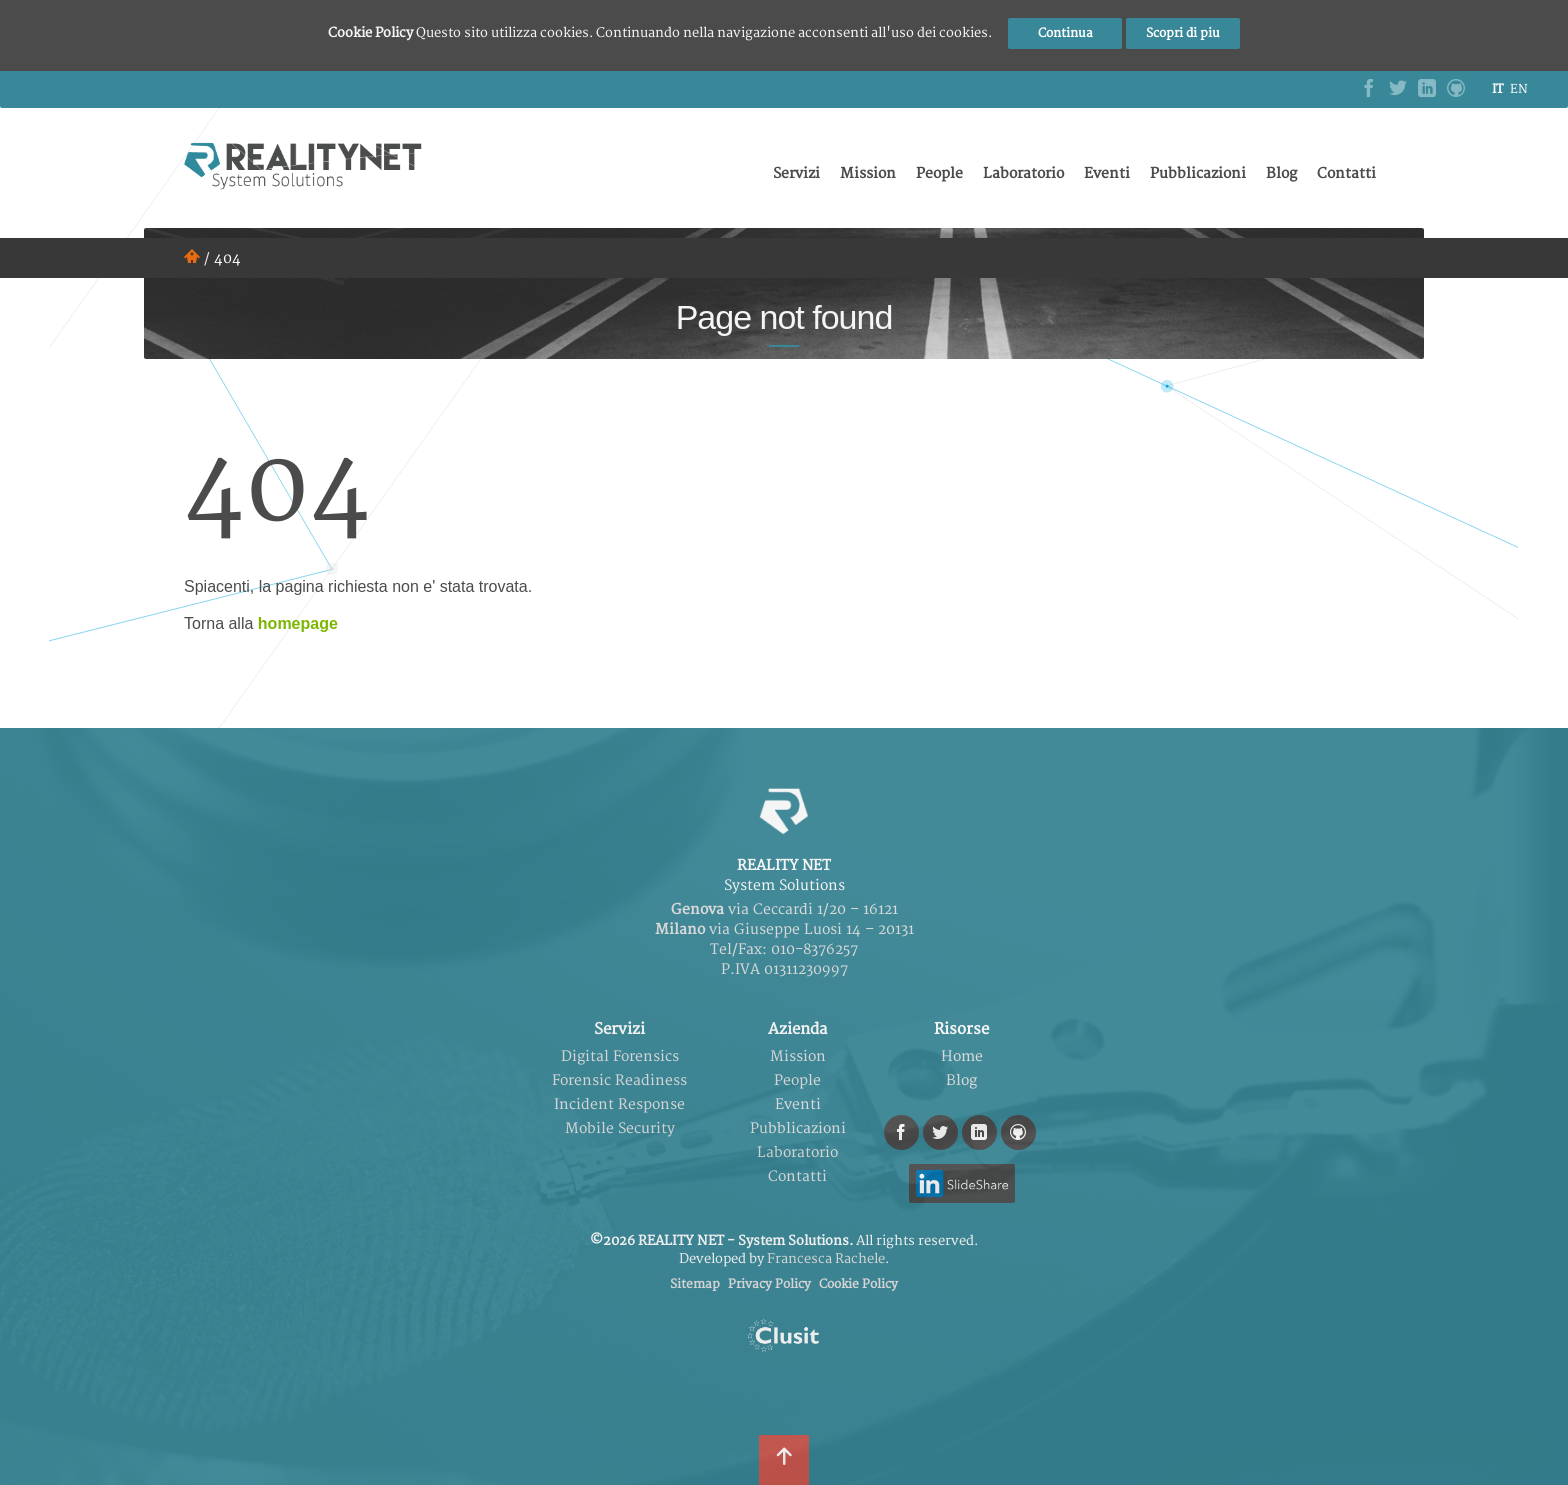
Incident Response (619, 1104)
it (1497, 89)
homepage (298, 623)
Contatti (1346, 173)
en (1519, 89)
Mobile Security (620, 1128)
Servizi (796, 173)
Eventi (1107, 173)
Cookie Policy (858, 1284)
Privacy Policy (769, 1284)
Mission (868, 173)
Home (962, 1056)
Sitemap (695, 1284)
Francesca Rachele (826, 1259)
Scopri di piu (1183, 33)
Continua (1065, 33)
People (939, 173)
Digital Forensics (620, 1056)
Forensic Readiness (619, 1080)
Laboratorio (1023, 173)
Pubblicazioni (1198, 173)
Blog (1281, 173)
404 (227, 258)
